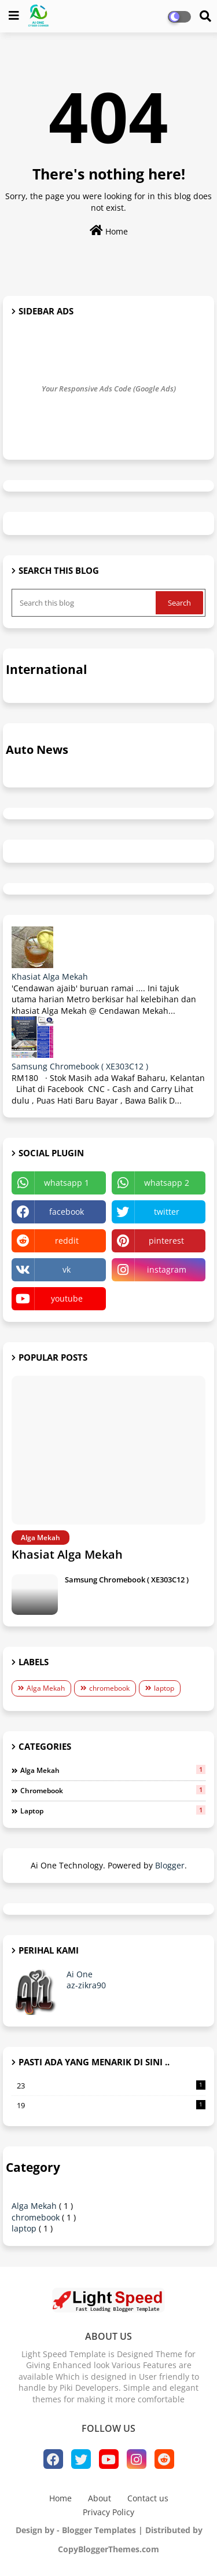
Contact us (147, 2498)
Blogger (170, 1865)
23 (111, 2085)
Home (109, 231)
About (99, 2498)
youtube (67, 1298)
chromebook (109, 1688)
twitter (166, 1211)
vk (66, 1269)
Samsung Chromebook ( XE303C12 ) (80, 1066)
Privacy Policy (108, 2512)
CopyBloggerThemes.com (108, 2549)
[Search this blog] (85, 602)
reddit (67, 1240)
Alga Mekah (46, 1688)
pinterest (166, 1240)
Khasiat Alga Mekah (50, 976)
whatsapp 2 (166, 1182)
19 (111, 2105)
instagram (166, 1269)
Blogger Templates (99, 2529)
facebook (66, 1211)
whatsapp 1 (66, 1182)
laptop (164, 1688)
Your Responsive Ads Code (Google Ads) (109, 388)
